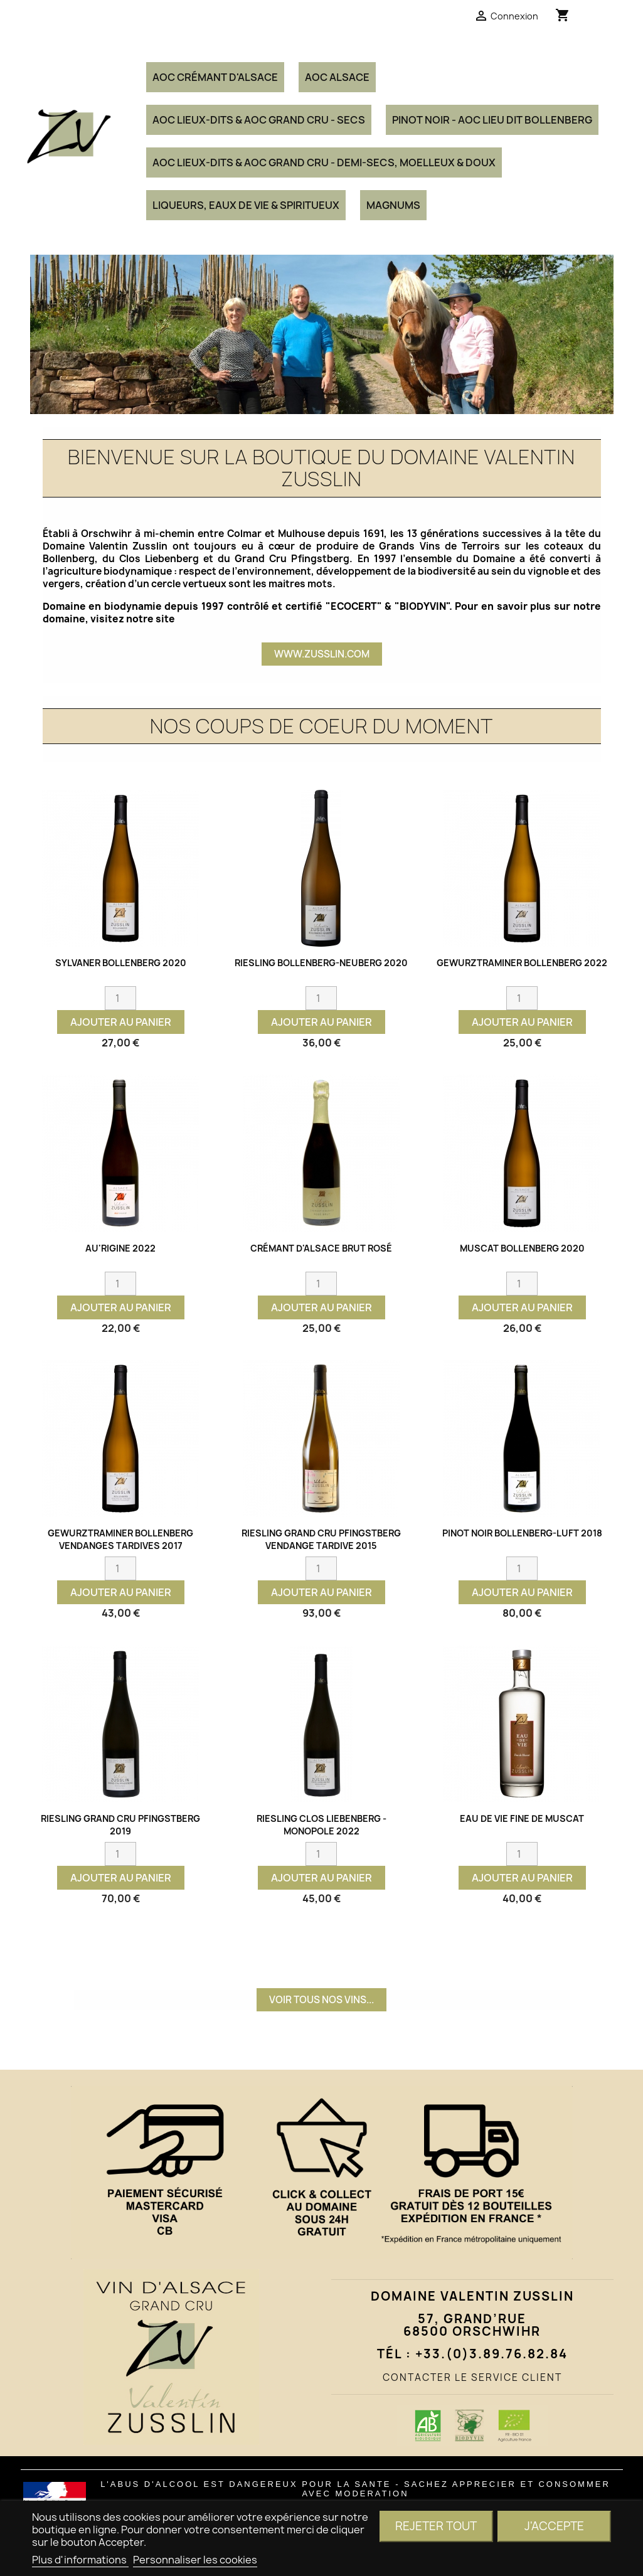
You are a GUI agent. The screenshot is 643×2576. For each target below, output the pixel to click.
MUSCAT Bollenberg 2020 (522, 1248)
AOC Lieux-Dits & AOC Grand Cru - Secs (258, 120)
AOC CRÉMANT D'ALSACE (215, 77)
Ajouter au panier (120, 1022)
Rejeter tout (436, 2526)
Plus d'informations (80, 2560)
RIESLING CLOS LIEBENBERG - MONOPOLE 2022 (321, 1824)
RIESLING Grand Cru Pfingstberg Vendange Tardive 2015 (321, 1539)
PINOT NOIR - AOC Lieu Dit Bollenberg (492, 120)
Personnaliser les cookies (195, 2560)
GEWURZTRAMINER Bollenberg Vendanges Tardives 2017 (120, 1539)
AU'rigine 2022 (120, 1248)
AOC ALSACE (337, 77)
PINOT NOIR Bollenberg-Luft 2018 (522, 1533)
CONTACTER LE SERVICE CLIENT (472, 2377)
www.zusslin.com (321, 654)
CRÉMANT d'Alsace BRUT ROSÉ (321, 1248)
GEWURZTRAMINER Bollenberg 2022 (522, 963)
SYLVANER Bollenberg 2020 (120, 963)
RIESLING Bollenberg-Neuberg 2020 (321, 963)
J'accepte (554, 2526)
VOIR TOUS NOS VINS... (321, 1999)
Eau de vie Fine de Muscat (522, 1818)
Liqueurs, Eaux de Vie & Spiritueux (245, 205)
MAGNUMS (393, 205)
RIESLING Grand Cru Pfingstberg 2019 (120, 1824)
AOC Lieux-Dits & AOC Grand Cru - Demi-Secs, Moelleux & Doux (324, 162)
